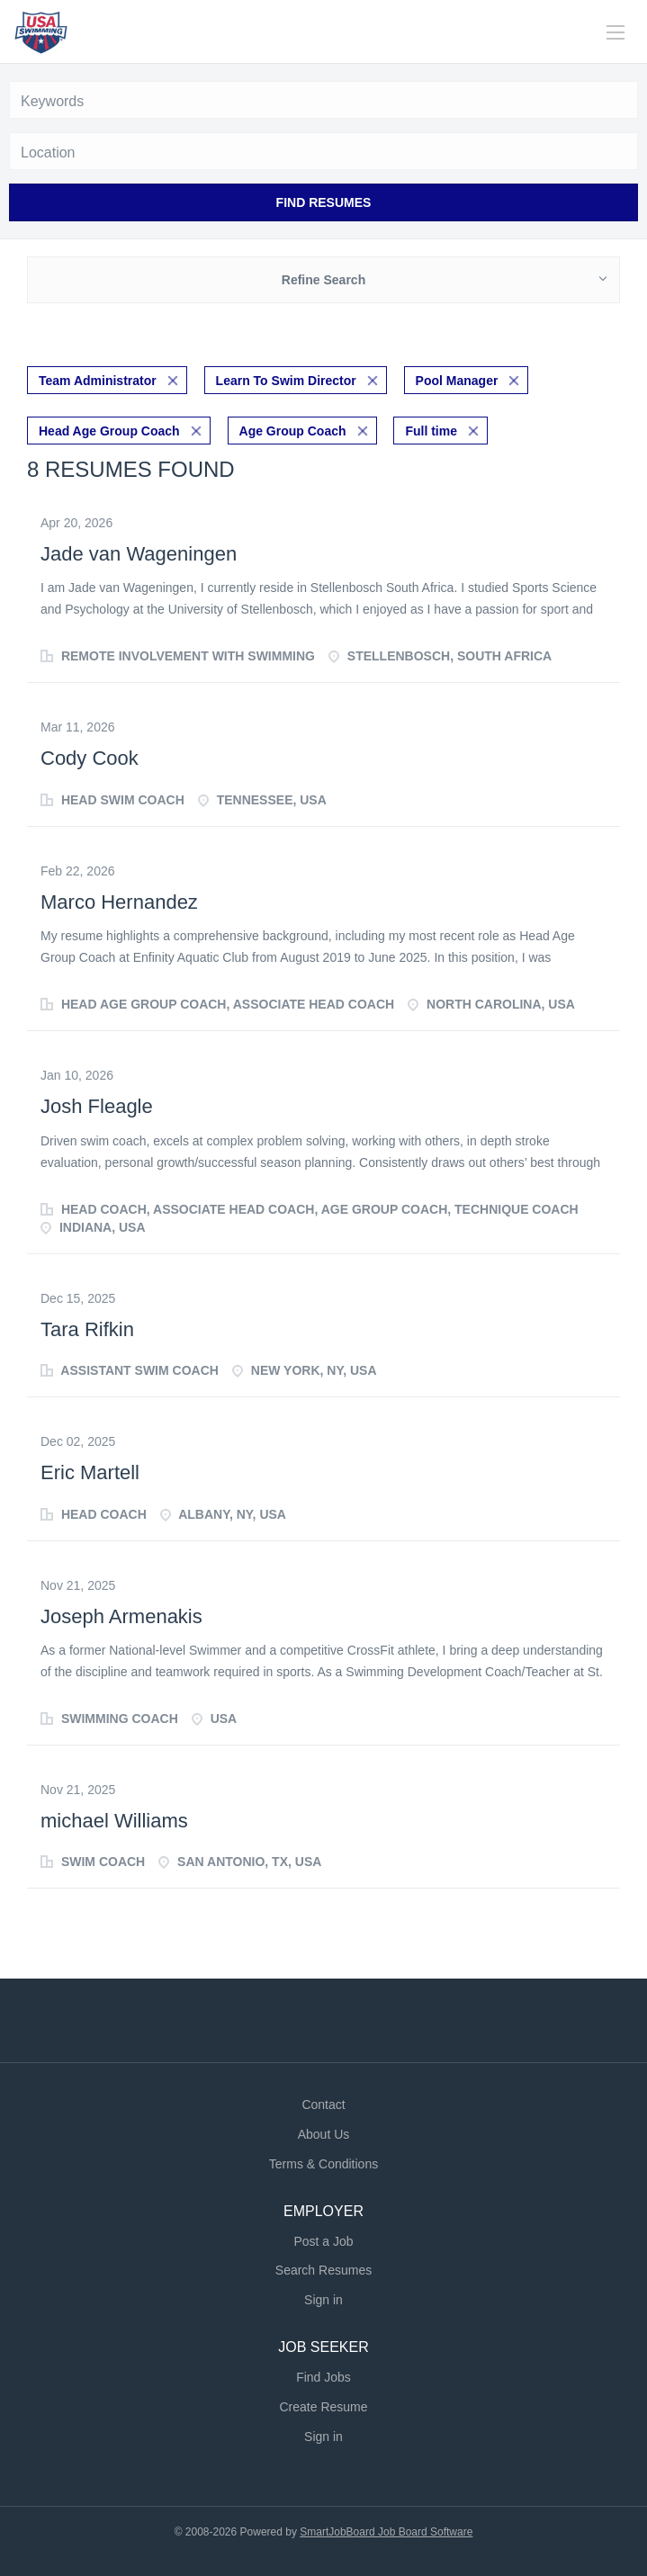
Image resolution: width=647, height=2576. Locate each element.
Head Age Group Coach (109, 431)
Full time (431, 431)
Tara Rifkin (87, 1329)
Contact (323, 2104)
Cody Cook (89, 758)
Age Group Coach (292, 431)
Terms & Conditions (323, 2164)
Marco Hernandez (119, 902)
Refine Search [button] (323, 280)
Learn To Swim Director (286, 380)
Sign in (323, 2300)
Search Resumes (323, 2270)
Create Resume (323, 2407)
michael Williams (114, 1820)
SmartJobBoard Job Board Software (386, 2532)
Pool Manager (457, 380)
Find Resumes (324, 202)
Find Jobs (323, 2377)
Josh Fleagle (96, 1106)
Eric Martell (89, 1472)
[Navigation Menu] (616, 32)
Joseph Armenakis (121, 1616)
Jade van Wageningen (138, 554)
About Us (324, 2134)
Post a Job (323, 2241)
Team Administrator (98, 380)
